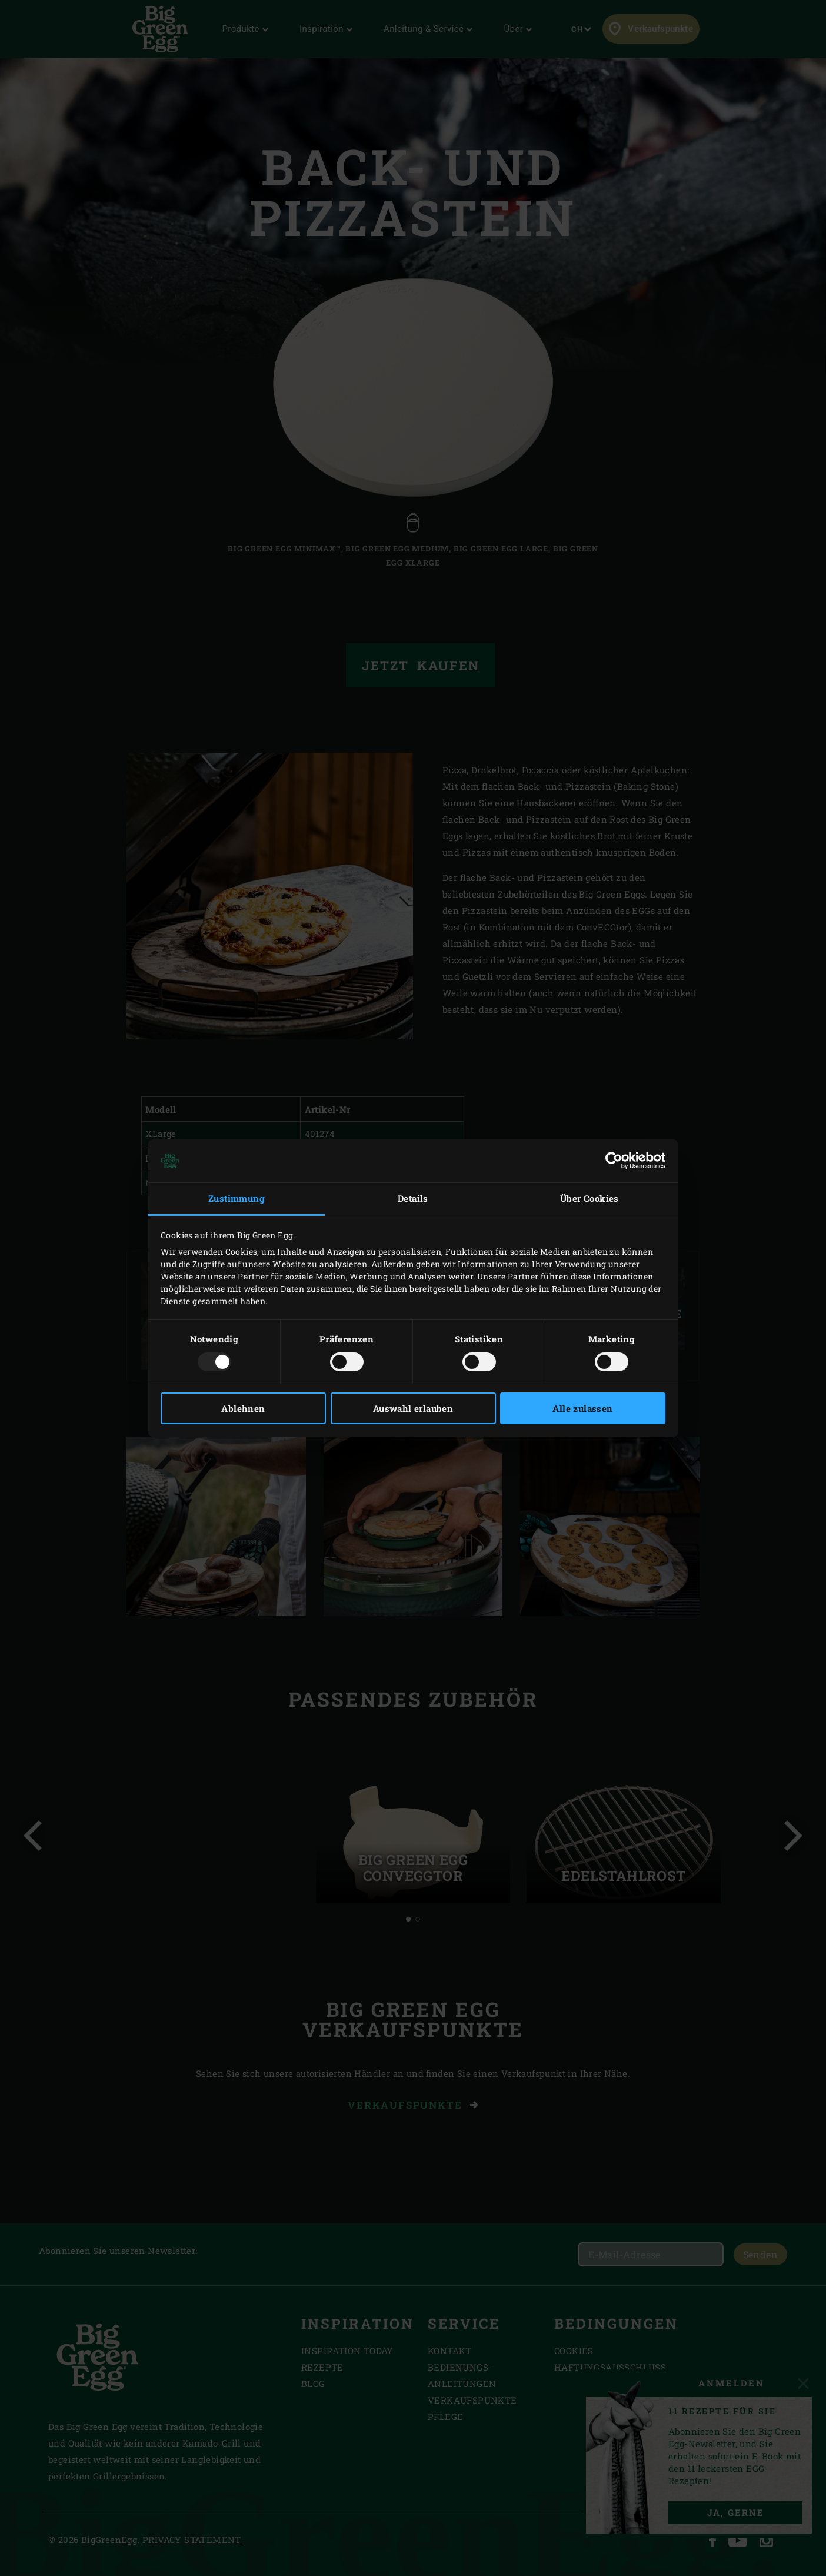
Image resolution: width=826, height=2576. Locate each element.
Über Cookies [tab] (589, 1198)
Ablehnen (243, 1408)
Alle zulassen (582, 1408)
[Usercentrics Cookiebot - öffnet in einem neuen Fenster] (613, 1160)
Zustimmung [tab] (236, 1198)
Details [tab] (413, 1198)
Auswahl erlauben (413, 1408)
